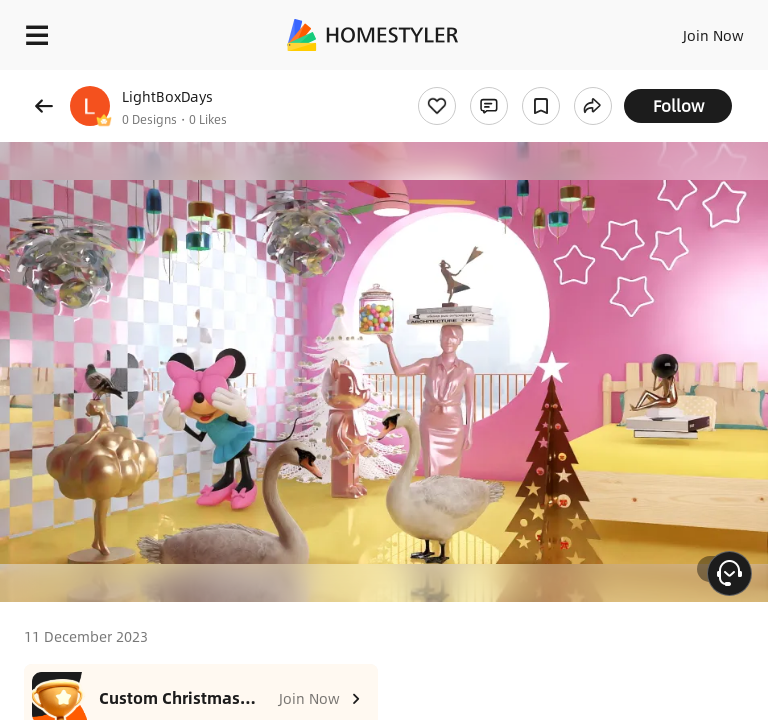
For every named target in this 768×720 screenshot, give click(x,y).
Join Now (713, 35)
